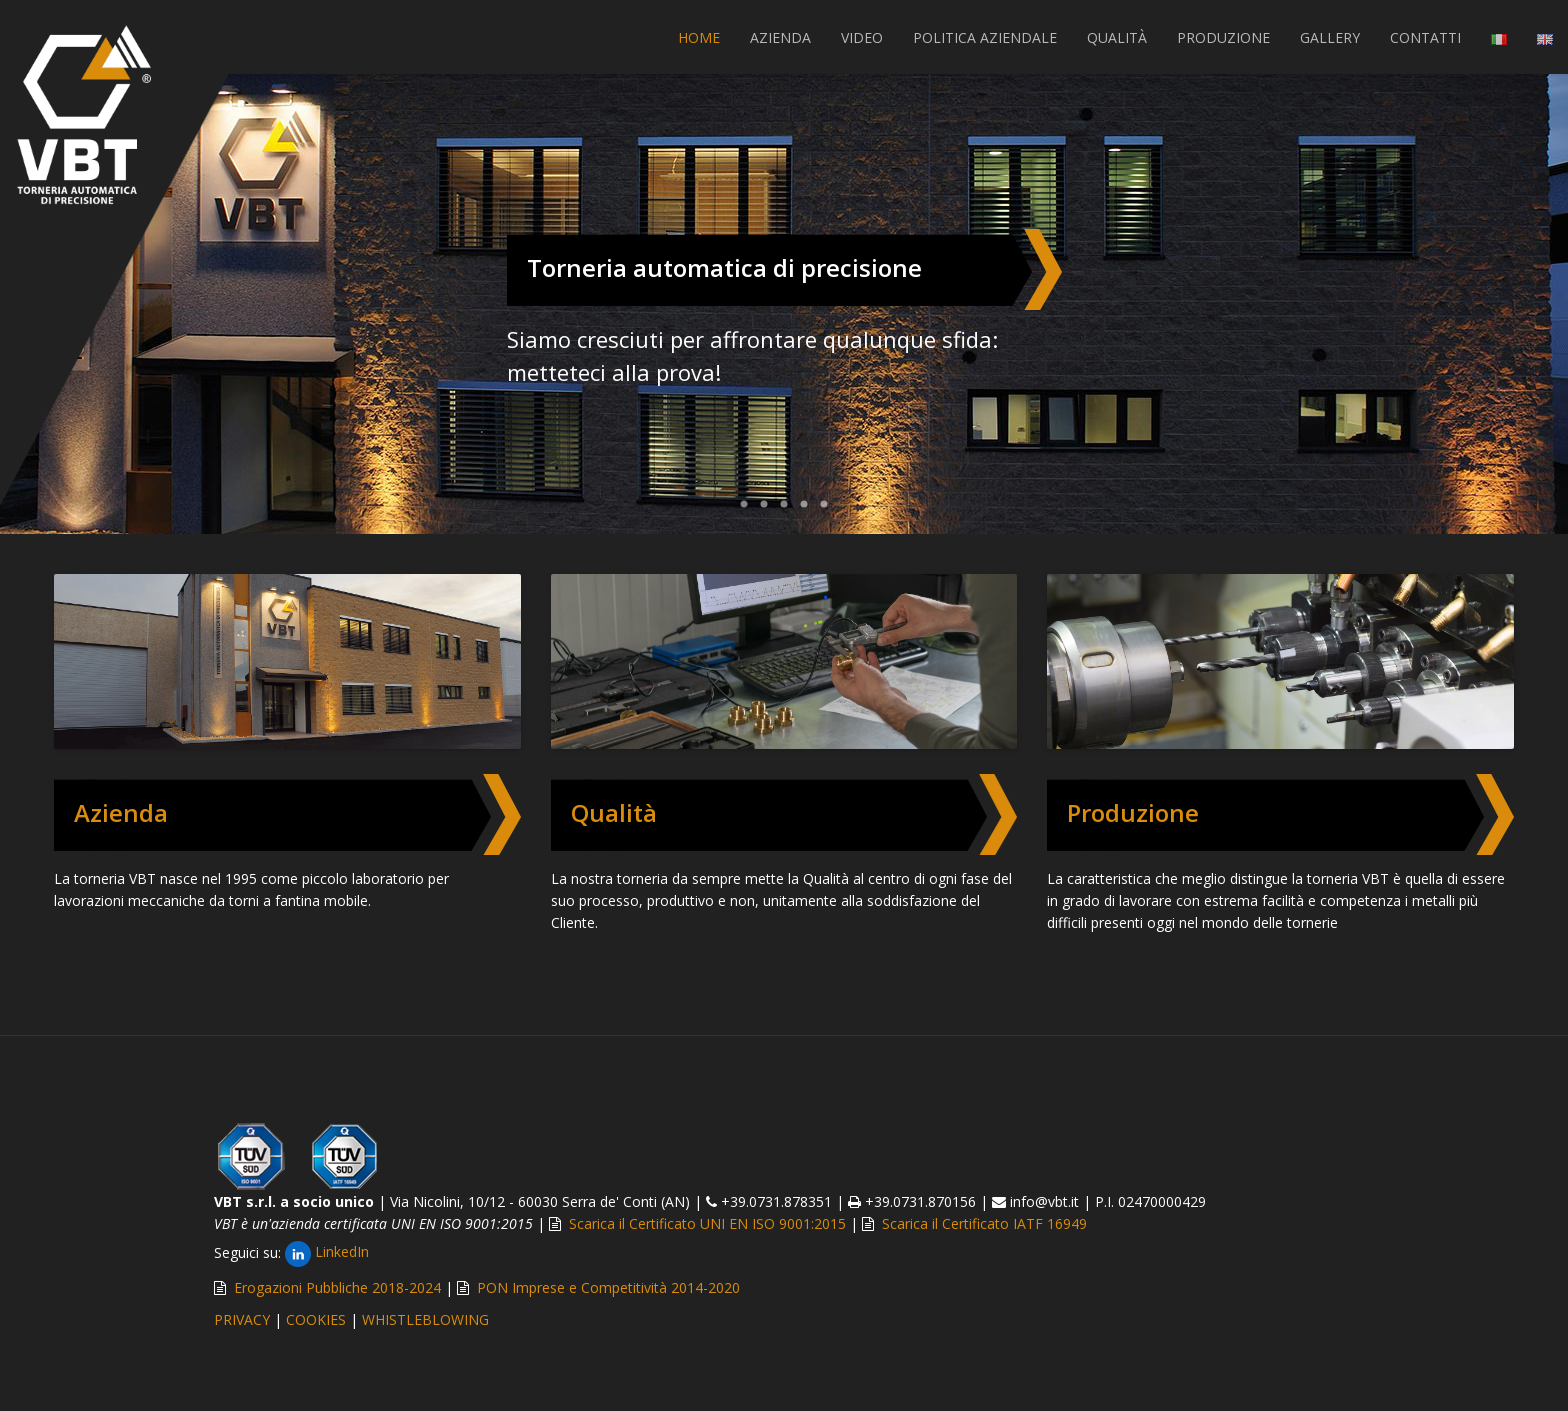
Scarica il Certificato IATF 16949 (984, 1223)
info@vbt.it (1044, 1201)
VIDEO (862, 37)
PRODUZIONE (1223, 37)
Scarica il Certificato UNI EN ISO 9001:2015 (707, 1223)
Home (699, 37)
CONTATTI (1425, 37)
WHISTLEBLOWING (425, 1319)
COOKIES (316, 1319)
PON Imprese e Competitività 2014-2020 (608, 1287)
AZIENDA (780, 37)
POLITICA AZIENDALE (985, 37)
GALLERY (1330, 37)
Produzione (1133, 812)
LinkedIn (327, 1251)
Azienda (121, 812)
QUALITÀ (1117, 37)
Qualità (614, 812)
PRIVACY (242, 1319)
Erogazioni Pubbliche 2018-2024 (337, 1287)
